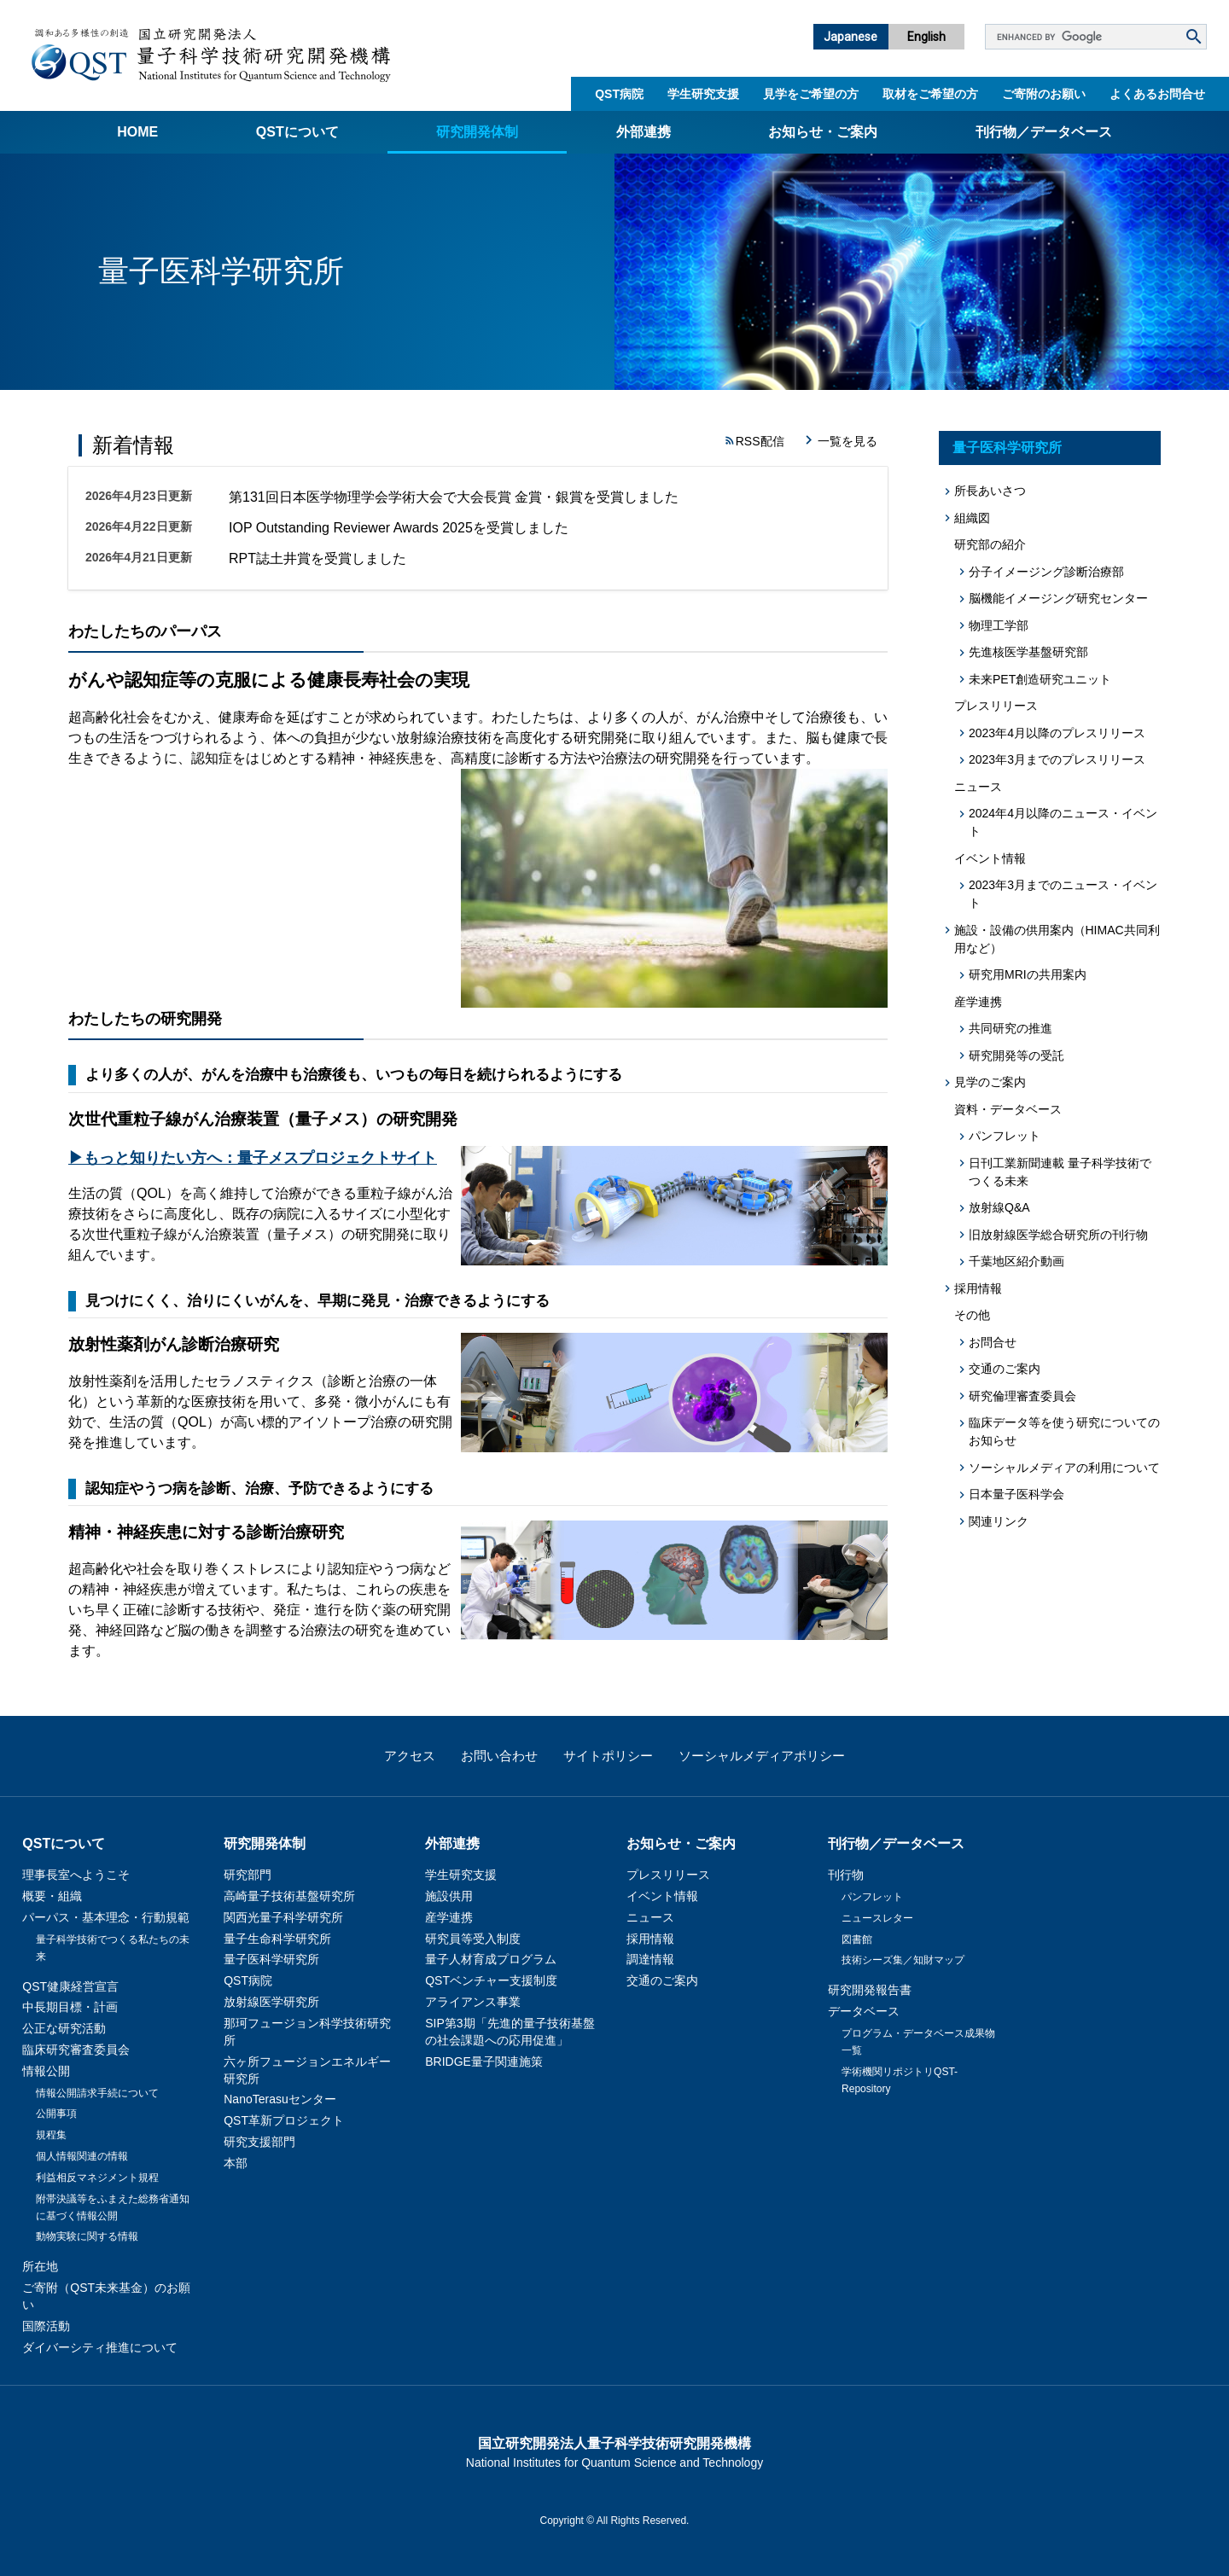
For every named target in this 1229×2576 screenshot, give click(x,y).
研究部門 (247, 1874)
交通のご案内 (1004, 1368)
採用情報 (978, 1288)
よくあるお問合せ (1157, 94)
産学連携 (449, 1917)
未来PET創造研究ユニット (1040, 679)
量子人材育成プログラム (490, 1959)
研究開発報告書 (870, 1990)
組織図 (972, 518)
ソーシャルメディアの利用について (1064, 1467)
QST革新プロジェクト (284, 2120)
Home (137, 132)
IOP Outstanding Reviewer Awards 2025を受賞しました (398, 527)
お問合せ (992, 1342)
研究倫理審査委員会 (1022, 1396)
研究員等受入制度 (473, 1938)
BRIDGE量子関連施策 (484, 2061)
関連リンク (998, 1521)
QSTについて (297, 132)
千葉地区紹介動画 (1016, 1261)
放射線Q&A (999, 1207)
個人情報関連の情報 (82, 2156)
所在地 (40, 2266)
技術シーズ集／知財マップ (903, 1960)
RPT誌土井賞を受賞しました (317, 558)
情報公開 (46, 2071)
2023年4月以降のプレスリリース (1057, 733)
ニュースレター (877, 1918)
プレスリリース (668, 1874)
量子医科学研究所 (1007, 447)
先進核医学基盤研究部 (1028, 652)
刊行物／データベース (1044, 132)
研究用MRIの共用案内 (1027, 974)
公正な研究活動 (64, 2028)
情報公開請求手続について (97, 2093)
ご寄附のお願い (1044, 94)
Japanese (850, 37)
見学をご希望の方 (811, 94)
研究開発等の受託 (1016, 1055)
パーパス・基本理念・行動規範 (105, 1917)
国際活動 (46, 2326)
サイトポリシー (608, 1755)
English (926, 37)
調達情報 (650, 1959)
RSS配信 (760, 441)
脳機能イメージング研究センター (1058, 598)
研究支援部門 (259, 2142)
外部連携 (643, 132)
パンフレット (1004, 1136)
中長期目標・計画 (70, 2007)
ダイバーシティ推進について (100, 2347)
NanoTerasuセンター (280, 2099)
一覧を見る (847, 441)
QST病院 (619, 94)
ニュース (650, 1917)
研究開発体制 (477, 132)
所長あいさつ (990, 490)
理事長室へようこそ (76, 1874)
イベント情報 (662, 1896)
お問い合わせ (499, 1755)
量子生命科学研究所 (277, 1938)
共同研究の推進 (1010, 1028)
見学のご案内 (990, 1082)
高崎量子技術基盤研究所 (289, 1896)
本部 (236, 2163)
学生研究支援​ (703, 94)
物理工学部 (998, 625)
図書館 (857, 1939)
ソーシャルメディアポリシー (762, 1755)
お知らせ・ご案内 (822, 132)
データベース (864, 2011)
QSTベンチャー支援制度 (491, 1980)
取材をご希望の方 (930, 94)
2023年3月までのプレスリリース (1057, 759)
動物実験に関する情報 (87, 2236)
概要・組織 (52, 1896)
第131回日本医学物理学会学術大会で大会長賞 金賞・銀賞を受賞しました (454, 497)
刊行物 (846, 1874)
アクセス (409, 1755)
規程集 (51, 2135)
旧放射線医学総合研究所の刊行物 (1058, 1234)
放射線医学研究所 (271, 2002)
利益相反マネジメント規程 (97, 2177)
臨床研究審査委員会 (76, 2049)
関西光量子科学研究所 (283, 1917)
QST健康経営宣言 (70, 1986)
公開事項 (56, 2114)
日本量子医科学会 (1016, 1494)
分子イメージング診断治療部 (1046, 572)
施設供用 (449, 1896)
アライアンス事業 (473, 2002)
